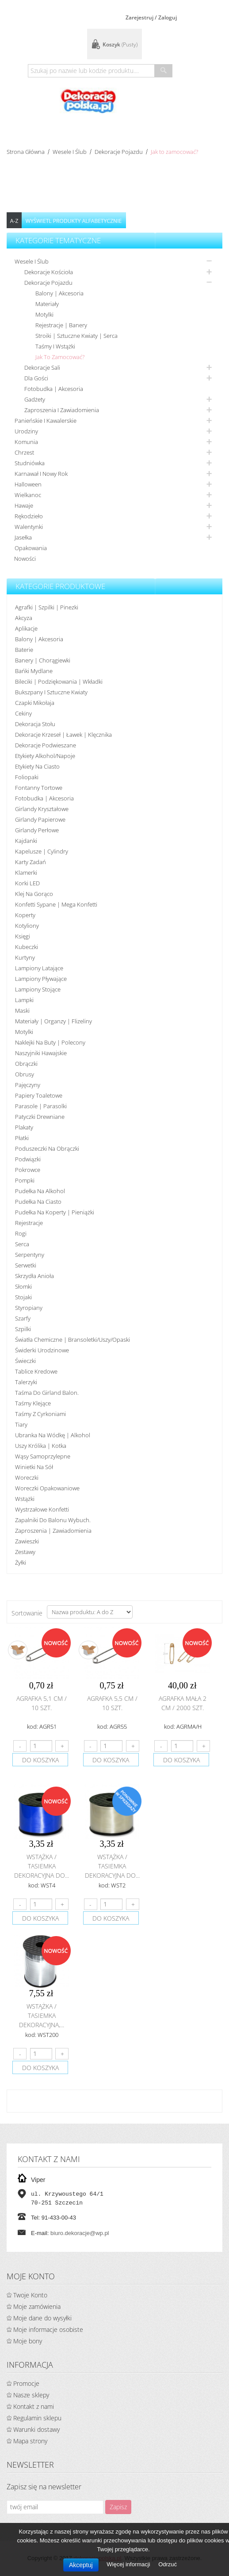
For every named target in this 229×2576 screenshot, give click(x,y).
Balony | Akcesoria (59, 293)
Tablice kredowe (36, 1371)
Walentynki (29, 527)
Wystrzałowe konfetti (42, 1509)
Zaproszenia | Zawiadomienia (53, 1531)
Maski (22, 1010)
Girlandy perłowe (37, 830)
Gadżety (34, 399)
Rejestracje (29, 1223)
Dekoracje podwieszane (45, 745)
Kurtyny (25, 957)
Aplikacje (26, 628)
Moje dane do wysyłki (42, 2318)
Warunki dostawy (36, 2429)
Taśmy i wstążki (55, 346)
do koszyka (40, 1760)
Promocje (26, 2383)
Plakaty (24, 1127)
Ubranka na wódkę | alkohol (52, 1435)
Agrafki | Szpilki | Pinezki (46, 607)
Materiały (47, 304)
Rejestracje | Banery (61, 325)
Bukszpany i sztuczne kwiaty (51, 692)
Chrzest (24, 452)
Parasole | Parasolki (41, 1106)
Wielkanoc (28, 495)
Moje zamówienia (37, 2306)
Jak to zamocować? (59, 357)
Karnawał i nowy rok (41, 474)
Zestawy (25, 1552)
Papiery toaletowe (38, 1095)
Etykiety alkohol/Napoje (45, 756)
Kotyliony (27, 926)
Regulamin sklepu (37, 2418)
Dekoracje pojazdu (119, 152)
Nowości (25, 559)
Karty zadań (30, 862)
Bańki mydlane (34, 671)
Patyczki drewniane (40, 1117)
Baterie (24, 650)
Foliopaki (26, 777)
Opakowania (31, 548)
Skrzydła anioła (34, 1276)
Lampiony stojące (38, 989)
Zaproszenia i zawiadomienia (61, 410)
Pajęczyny (27, 1085)
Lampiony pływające (41, 979)
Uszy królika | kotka (40, 1446)
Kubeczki (26, 947)
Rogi (21, 1233)
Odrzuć (167, 2564)
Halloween (28, 484)
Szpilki (23, 1329)
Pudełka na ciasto (38, 1202)
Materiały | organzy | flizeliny (53, 1021)
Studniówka (30, 463)
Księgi (22, 936)
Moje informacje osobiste (48, 2329)
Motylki (44, 314)
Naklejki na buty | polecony (50, 1042)
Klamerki (26, 873)
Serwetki (25, 1265)
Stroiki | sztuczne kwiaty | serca (76, 336)
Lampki (24, 1000)
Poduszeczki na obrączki (47, 1148)
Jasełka (23, 537)
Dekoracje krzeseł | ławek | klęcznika (63, 735)
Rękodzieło (29, 516)
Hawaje (24, 505)
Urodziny (26, 431)
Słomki (23, 1286)
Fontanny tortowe (38, 788)
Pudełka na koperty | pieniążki (54, 1212)
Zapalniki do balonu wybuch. (53, 1520)
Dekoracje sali (42, 367)
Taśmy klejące (33, 1403)
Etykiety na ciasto (37, 766)
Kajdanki (26, 841)
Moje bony (27, 2341)
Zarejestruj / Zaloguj (151, 17)
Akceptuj (81, 2564)
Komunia (26, 442)
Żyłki (20, 1562)
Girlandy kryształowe (42, 809)
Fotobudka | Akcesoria (53, 389)
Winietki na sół (34, 1467)
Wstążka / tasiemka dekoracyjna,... (41, 2015)
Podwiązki (28, 1159)
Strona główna (26, 152)
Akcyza (23, 618)
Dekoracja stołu (35, 724)
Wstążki (24, 1499)
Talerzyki (26, 1382)
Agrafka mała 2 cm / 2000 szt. (182, 1703)
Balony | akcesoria (39, 639)
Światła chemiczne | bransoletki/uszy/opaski (72, 1340)
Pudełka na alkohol (40, 1191)
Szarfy (23, 1318)
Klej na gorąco (34, 894)
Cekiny (23, 713)
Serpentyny (29, 1255)
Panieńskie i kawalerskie (45, 421)
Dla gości (36, 378)
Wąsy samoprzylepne (42, 1456)
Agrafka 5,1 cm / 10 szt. (41, 1703)
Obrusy (24, 1074)
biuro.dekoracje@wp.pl (79, 2233)
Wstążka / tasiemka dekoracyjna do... (41, 1866)
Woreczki (26, 1477)
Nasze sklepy (31, 2395)
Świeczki (25, 1361)
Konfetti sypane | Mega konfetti (56, 904)
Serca (22, 1244)
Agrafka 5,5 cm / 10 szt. (112, 1703)
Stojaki (23, 1297)
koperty (25, 915)
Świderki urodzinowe (42, 1350)
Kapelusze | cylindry (41, 851)
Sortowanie (26, 1613)
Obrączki (26, 1064)
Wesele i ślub (70, 152)
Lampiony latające (39, 968)
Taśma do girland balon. (47, 1393)
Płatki (22, 1138)
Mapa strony (30, 2441)
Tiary (21, 1424)
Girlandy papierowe (40, 819)
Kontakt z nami (33, 2406)
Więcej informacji (129, 2564)
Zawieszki (27, 1541)
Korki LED (27, 883)
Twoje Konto (30, 2295)
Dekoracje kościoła (48, 272)
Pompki (24, 1180)
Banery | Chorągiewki (42, 660)
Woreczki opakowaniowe (47, 1488)
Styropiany (28, 1308)
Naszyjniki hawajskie (41, 1053)
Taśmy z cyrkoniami (40, 1414)
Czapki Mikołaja (34, 703)
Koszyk (120, 44)
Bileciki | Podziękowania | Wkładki (59, 681)
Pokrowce (27, 1170)
